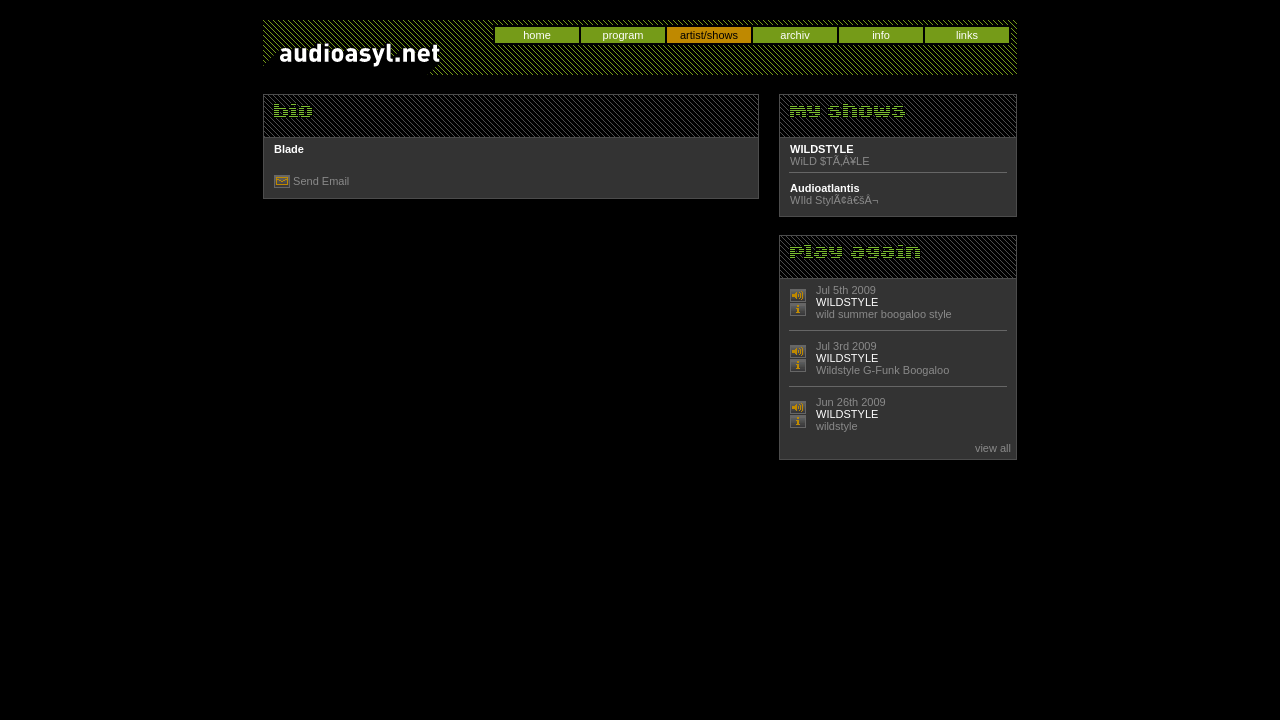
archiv (794, 35)
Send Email (321, 181)
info (881, 35)
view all (993, 448)
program (623, 35)
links (967, 35)
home (537, 35)
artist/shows (709, 35)
